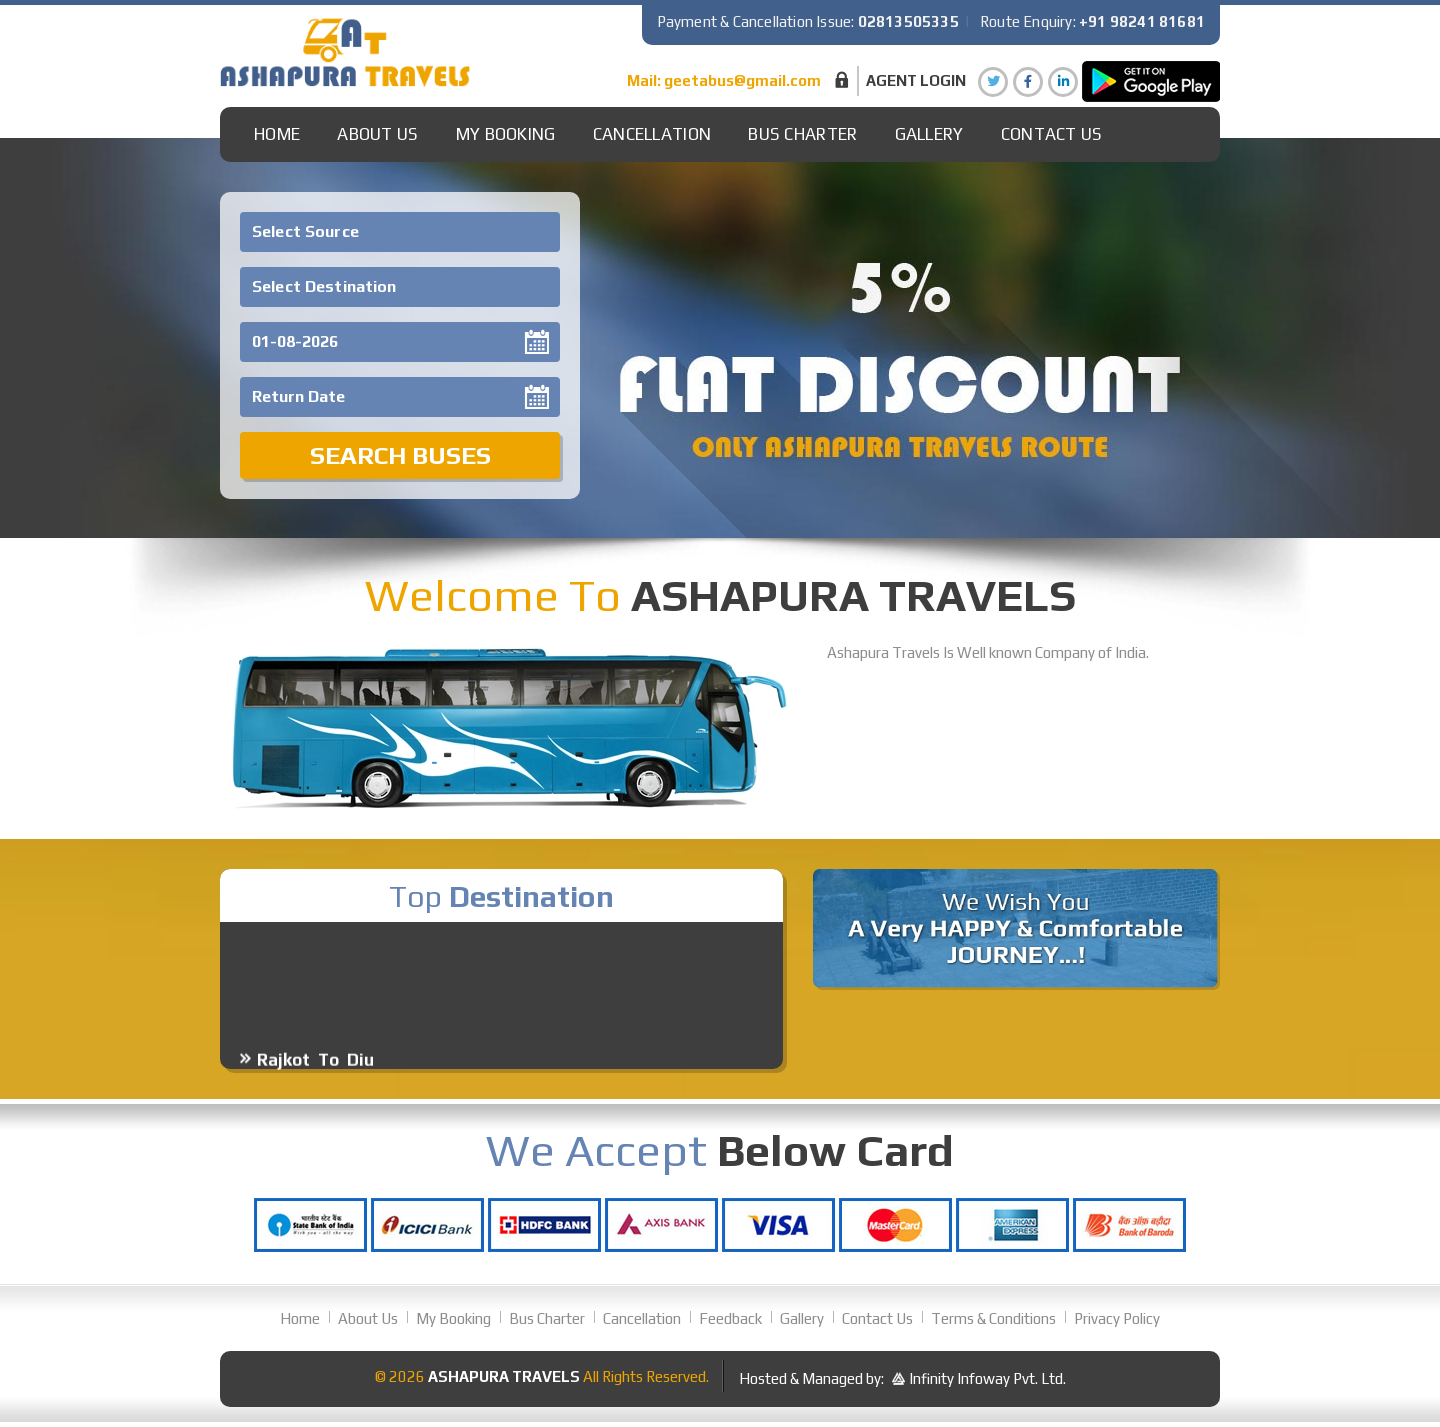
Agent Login (916, 80)
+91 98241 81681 (1142, 21)
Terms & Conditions (993, 1318)
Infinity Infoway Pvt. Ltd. (987, 1378)
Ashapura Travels (504, 1376)
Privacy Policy (1117, 1318)
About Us (377, 134)
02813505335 (908, 21)
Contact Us (1052, 134)
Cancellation (652, 134)
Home (277, 134)
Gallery (802, 1318)
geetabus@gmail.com (742, 80)
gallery (929, 134)
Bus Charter (802, 134)
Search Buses (400, 455)
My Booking (506, 134)
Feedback (730, 1318)
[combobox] (400, 232)
